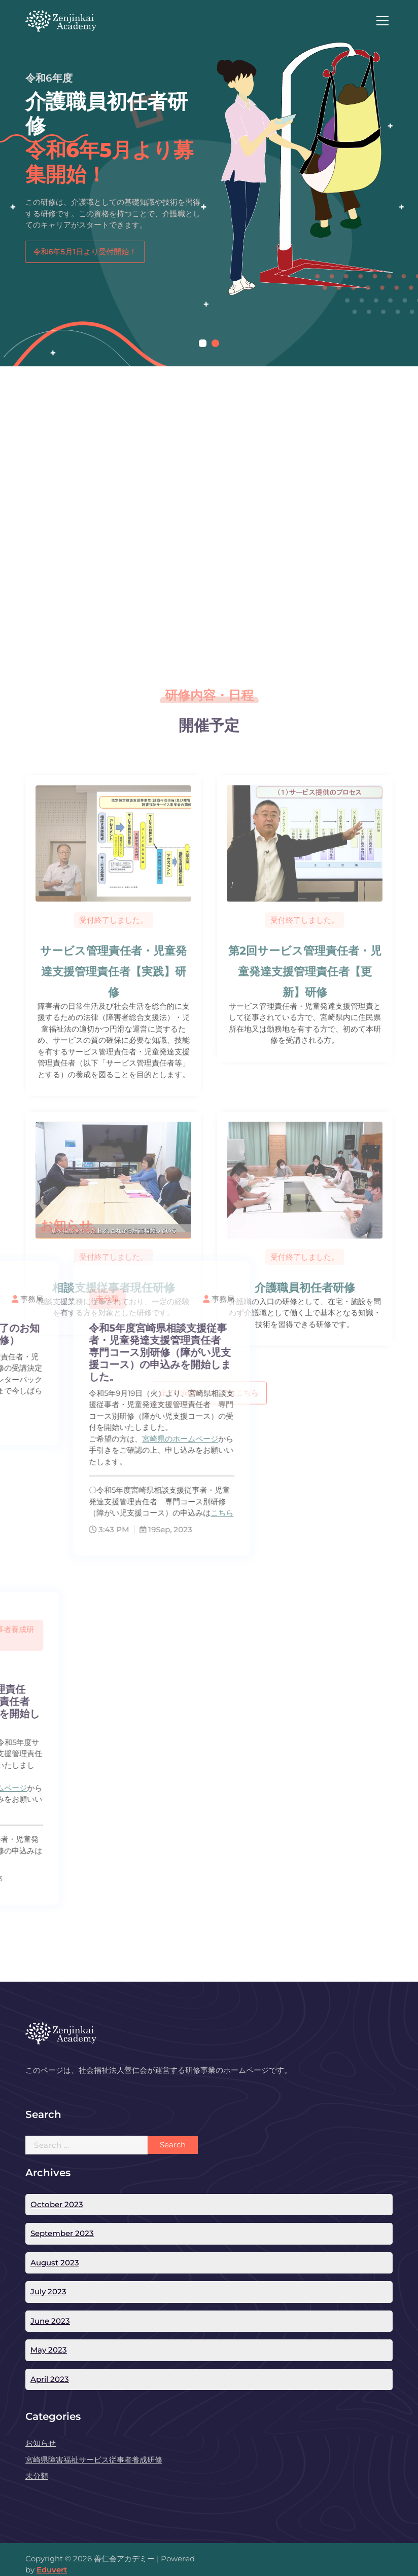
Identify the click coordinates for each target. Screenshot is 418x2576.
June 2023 (50, 2321)
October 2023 (56, 2204)
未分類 (36, 2476)
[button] (202, 343)
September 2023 (62, 2233)
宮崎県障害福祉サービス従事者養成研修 (93, 2460)
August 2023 (54, 2262)
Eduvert (52, 2569)
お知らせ (40, 2443)
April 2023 (49, 2379)
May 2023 (48, 2350)
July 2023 (48, 2291)
